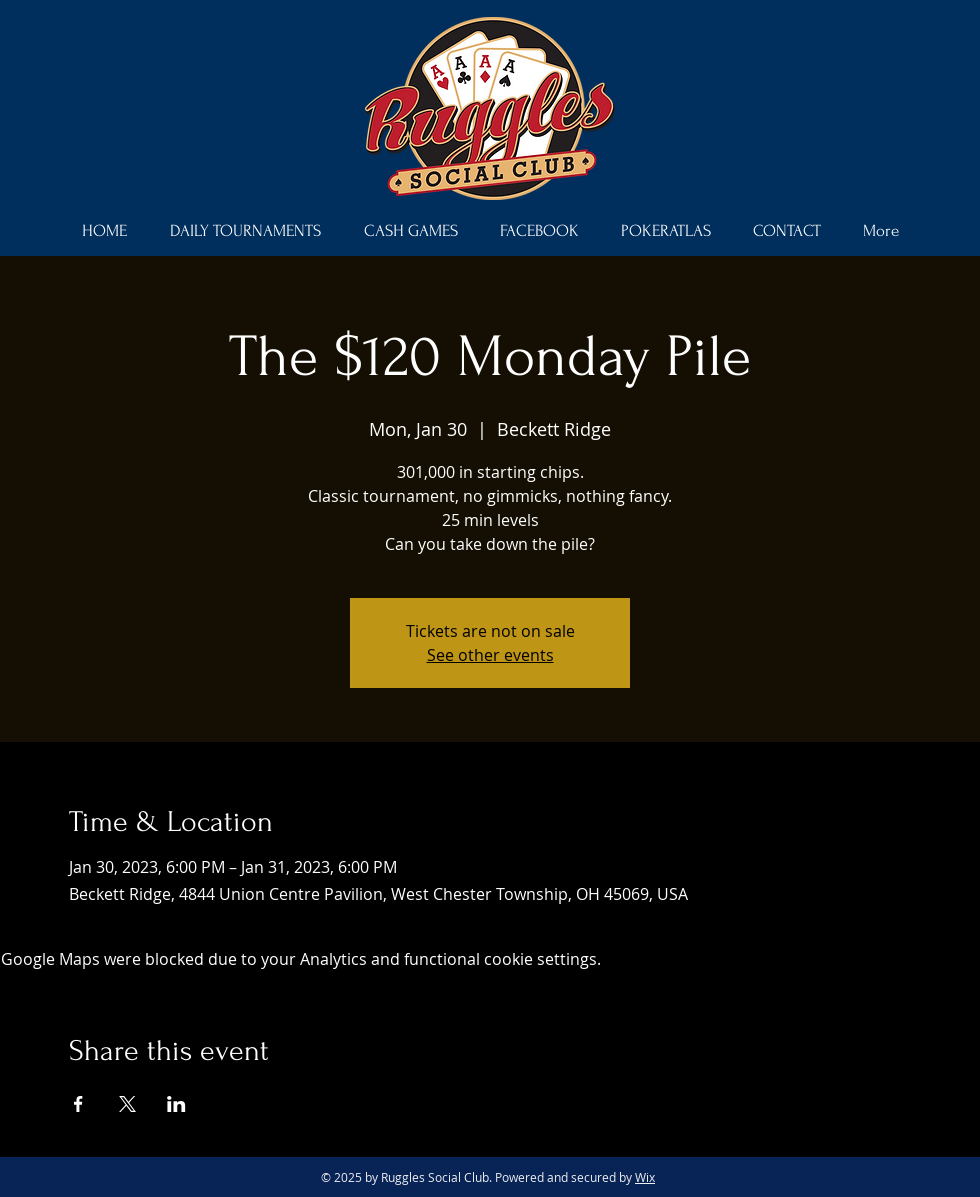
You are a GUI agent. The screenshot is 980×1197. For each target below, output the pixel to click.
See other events (490, 655)
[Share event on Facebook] (78, 1104)
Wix (645, 1177)
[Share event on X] (127, 1104)
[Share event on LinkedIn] (176, 1104)
